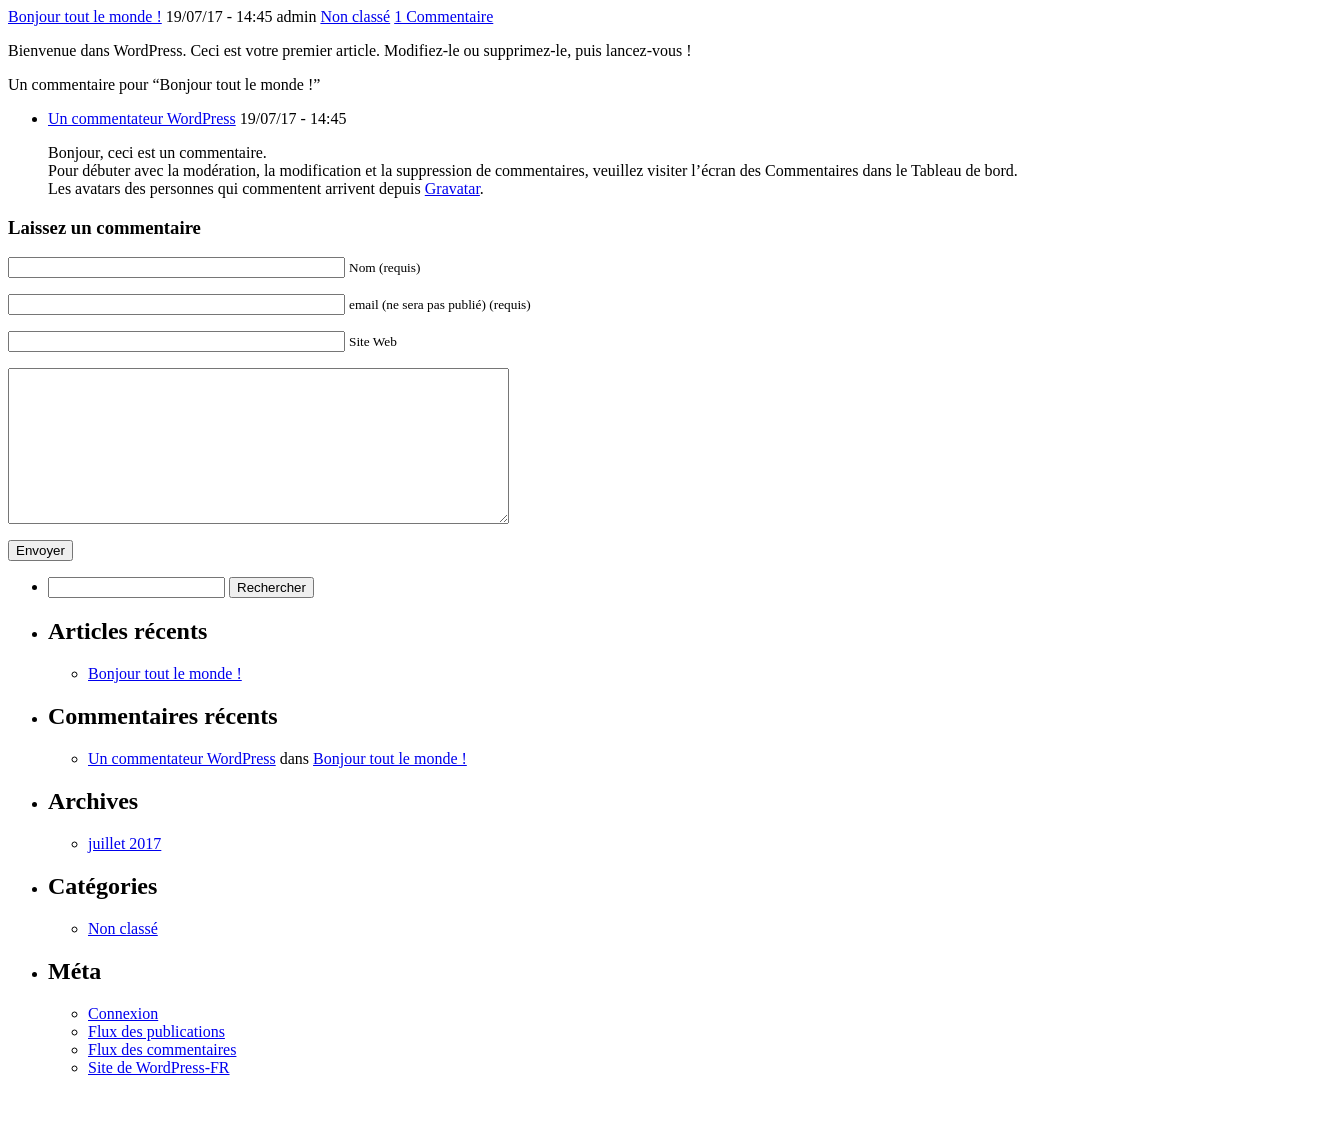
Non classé (355, 16)
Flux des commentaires (162, 1079)
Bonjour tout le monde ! (85, 16)
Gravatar (452, 188)
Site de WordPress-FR (159, 1097)
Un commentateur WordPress (142, 118)
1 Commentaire (443, 16)
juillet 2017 (124, 873)
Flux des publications (156, 1061)
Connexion (123, 1043)
